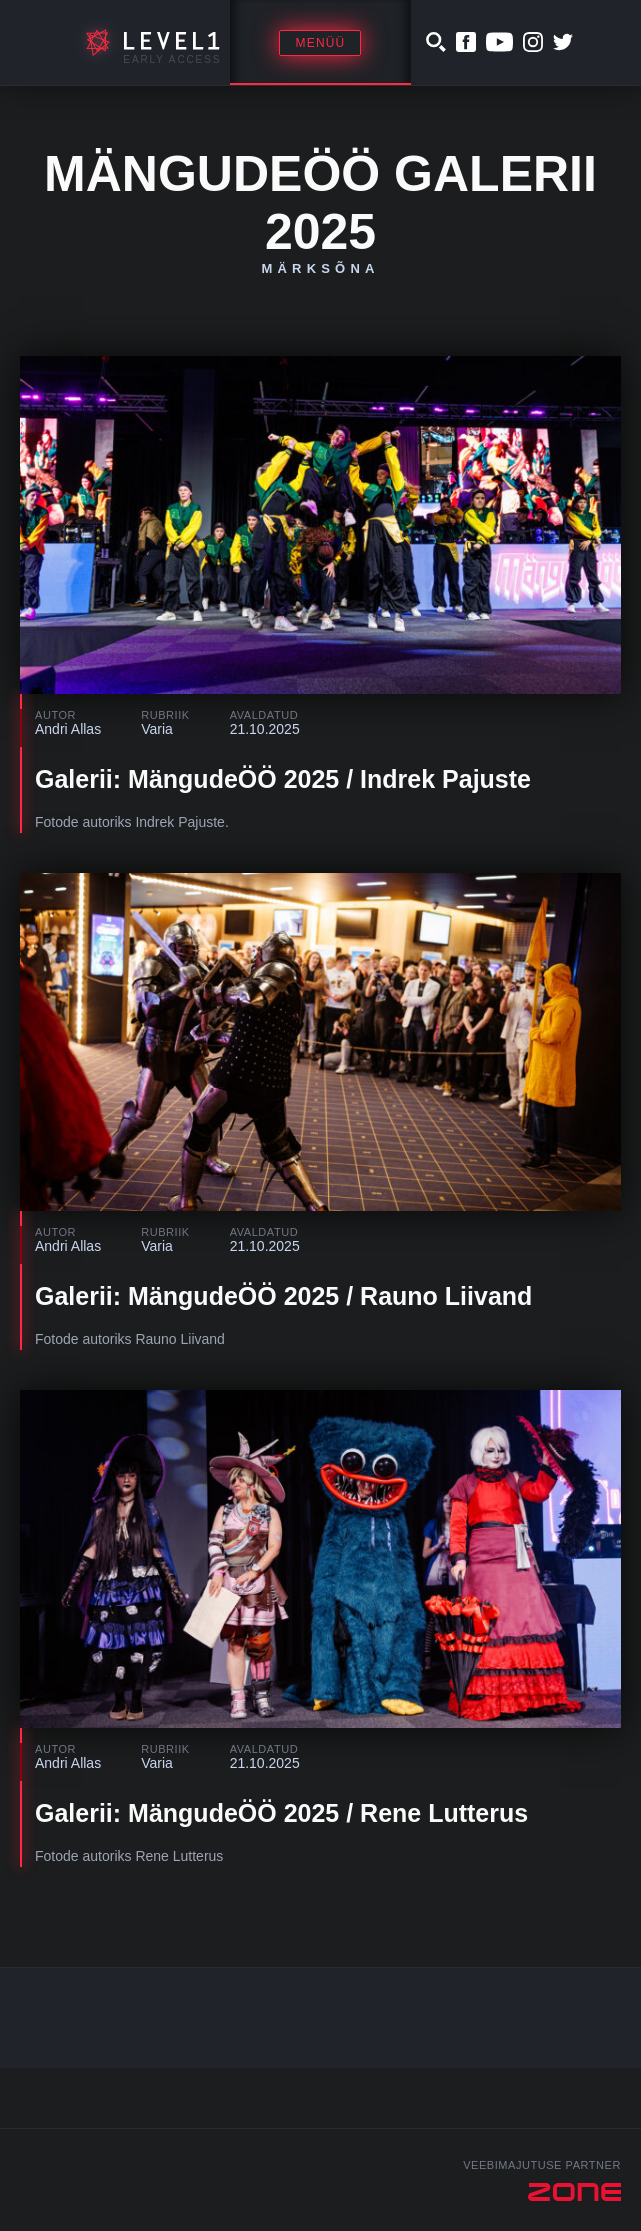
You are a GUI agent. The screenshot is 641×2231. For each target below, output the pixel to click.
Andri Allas (68, 729)
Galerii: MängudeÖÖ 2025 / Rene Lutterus (281, 1813)
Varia (157, 729)
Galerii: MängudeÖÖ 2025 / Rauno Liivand (283, 1296)
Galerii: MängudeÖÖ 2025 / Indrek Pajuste (283, 779)
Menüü (320, 43)
